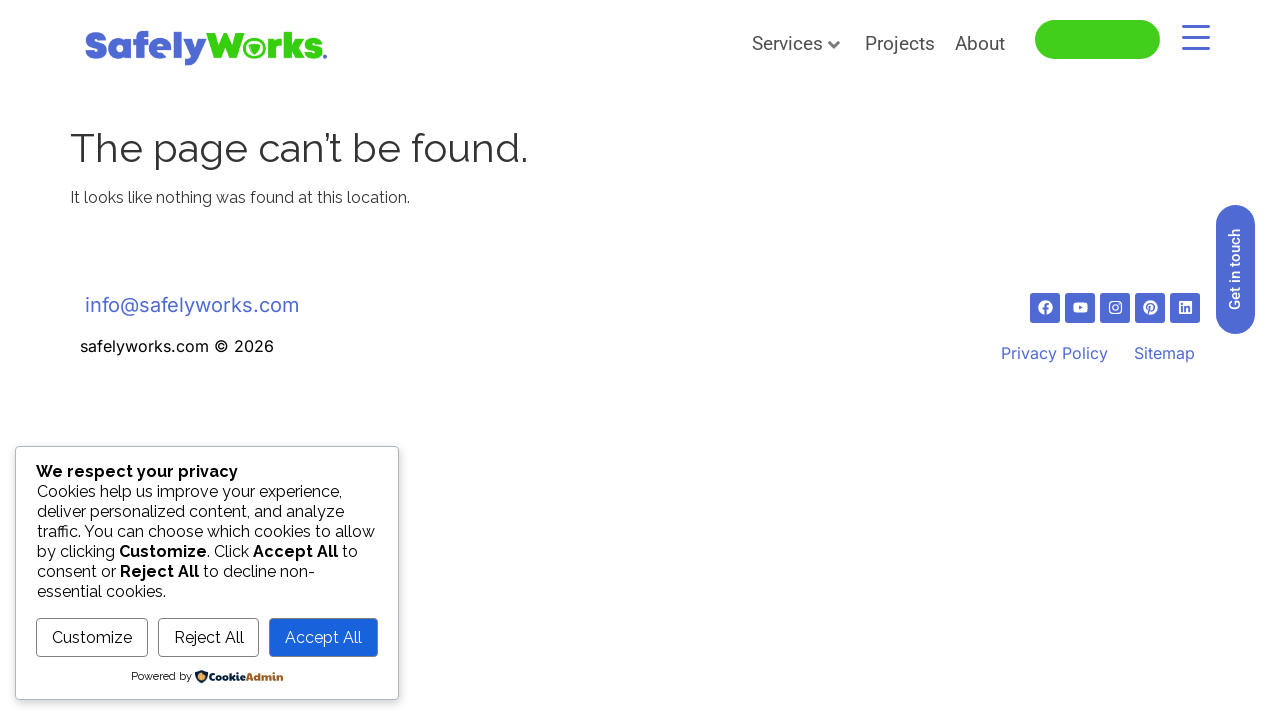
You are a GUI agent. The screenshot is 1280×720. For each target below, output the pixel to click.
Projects (900, 43)
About (980, 43)
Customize (92, 637)
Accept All (323, 637)
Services (796, 43)
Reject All (209, 637)
